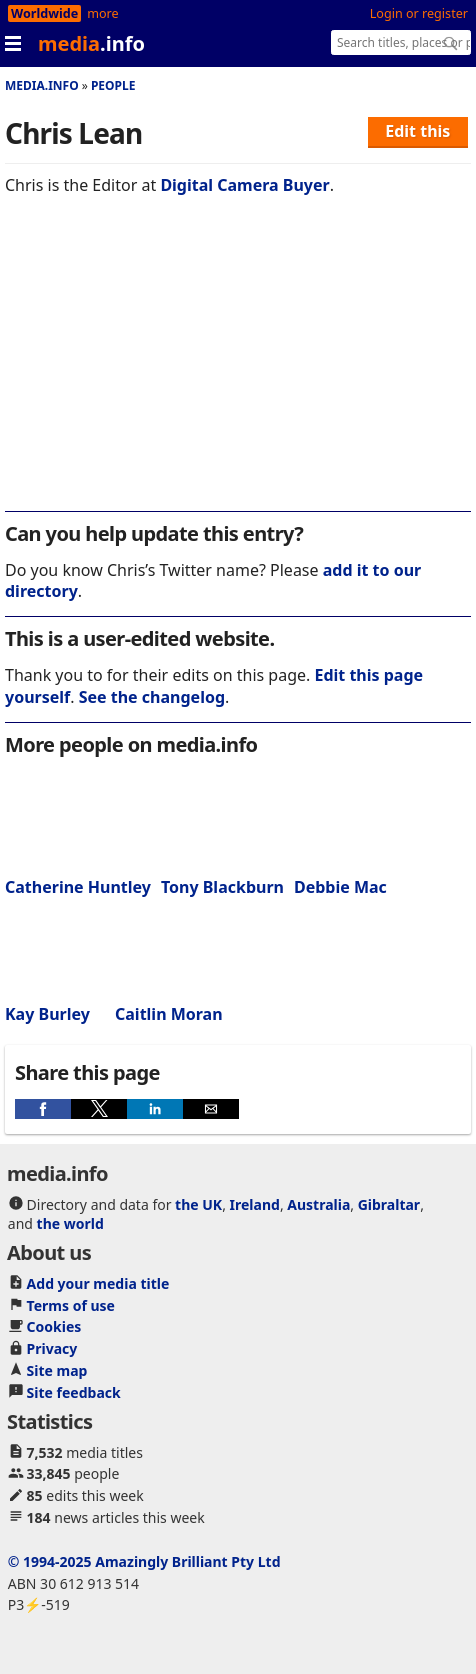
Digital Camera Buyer (244, 185)
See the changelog (152, 697)
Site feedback (74, 1392)
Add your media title (98, 1283)
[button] (43, 1109)
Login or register (419, 13)
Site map (57, 1370)
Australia (318, 1204)
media (91, 43)
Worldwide (44, 13)
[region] (238, 367)
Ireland (255, 1204)
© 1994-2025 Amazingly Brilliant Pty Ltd (144, 1561)
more (102, 13)
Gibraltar (389, 1204)
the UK (198, 1204)
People (113, 85)
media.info (42, 85)
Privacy (52, 1348)
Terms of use (71, 1305)
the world (70, 1223)
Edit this (417, 131)
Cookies (54, 1326)
